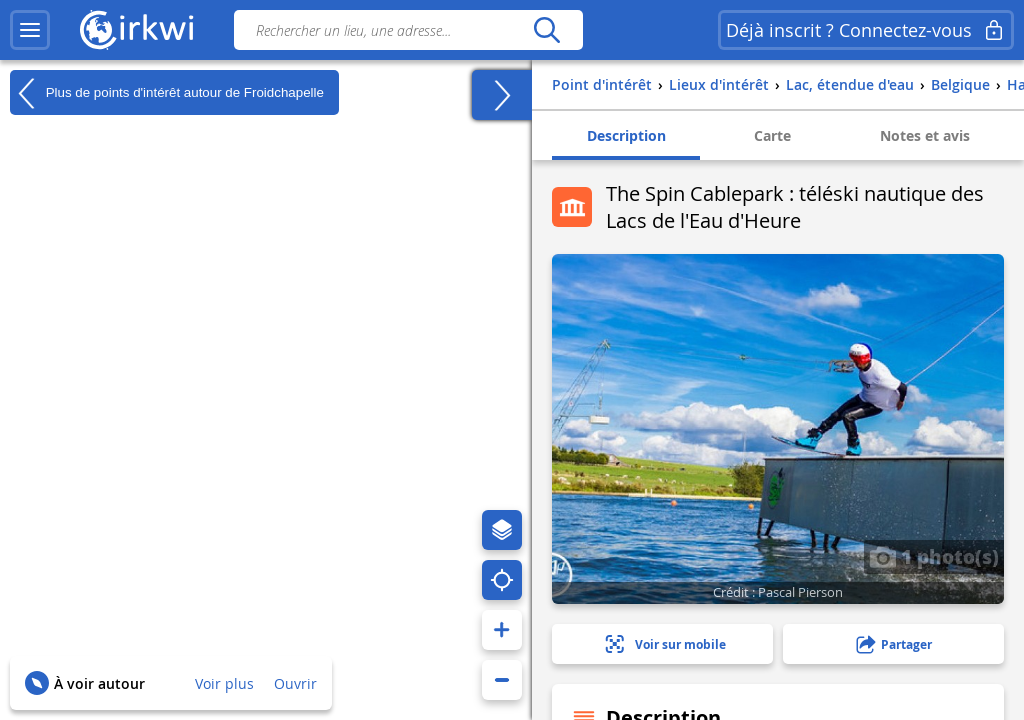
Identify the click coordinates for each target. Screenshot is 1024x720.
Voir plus (224, 683)
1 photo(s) (934, 556)
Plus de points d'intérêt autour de (167, 93)
